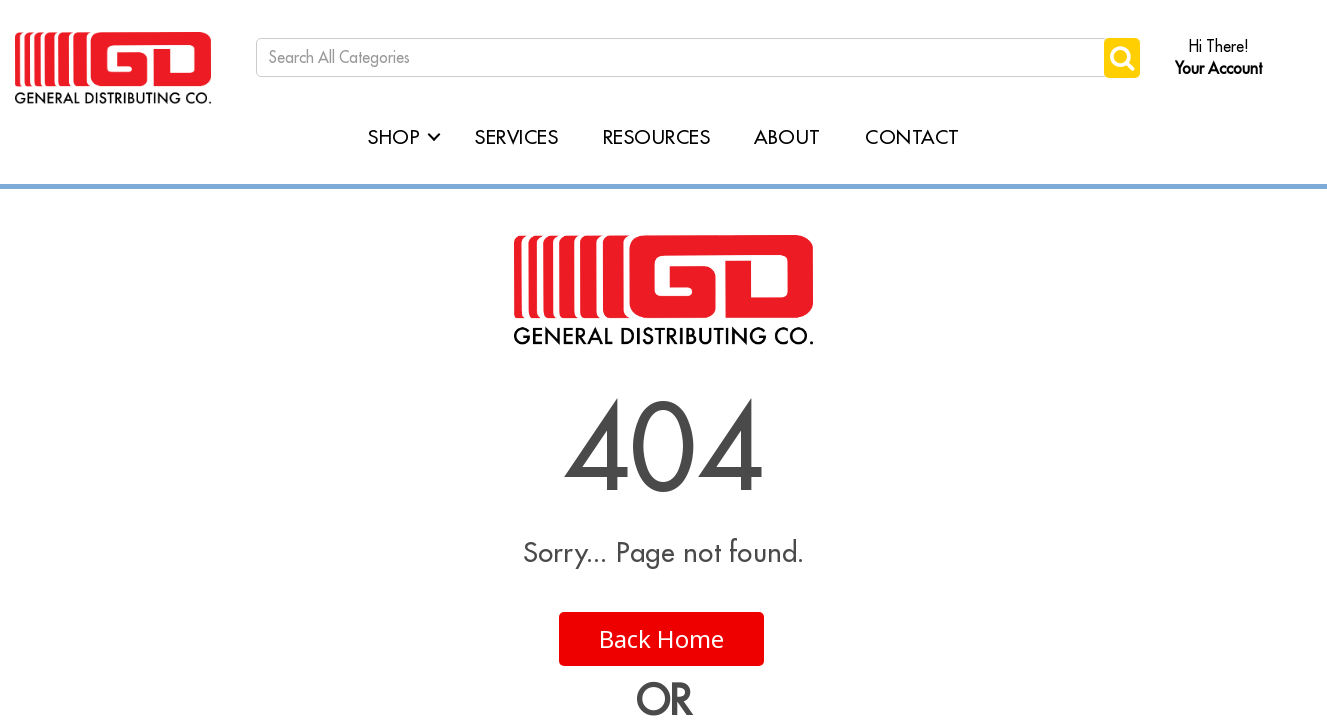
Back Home (661, 638)
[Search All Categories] (682, 57)
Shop (394, 136)
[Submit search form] (1122, 57)
